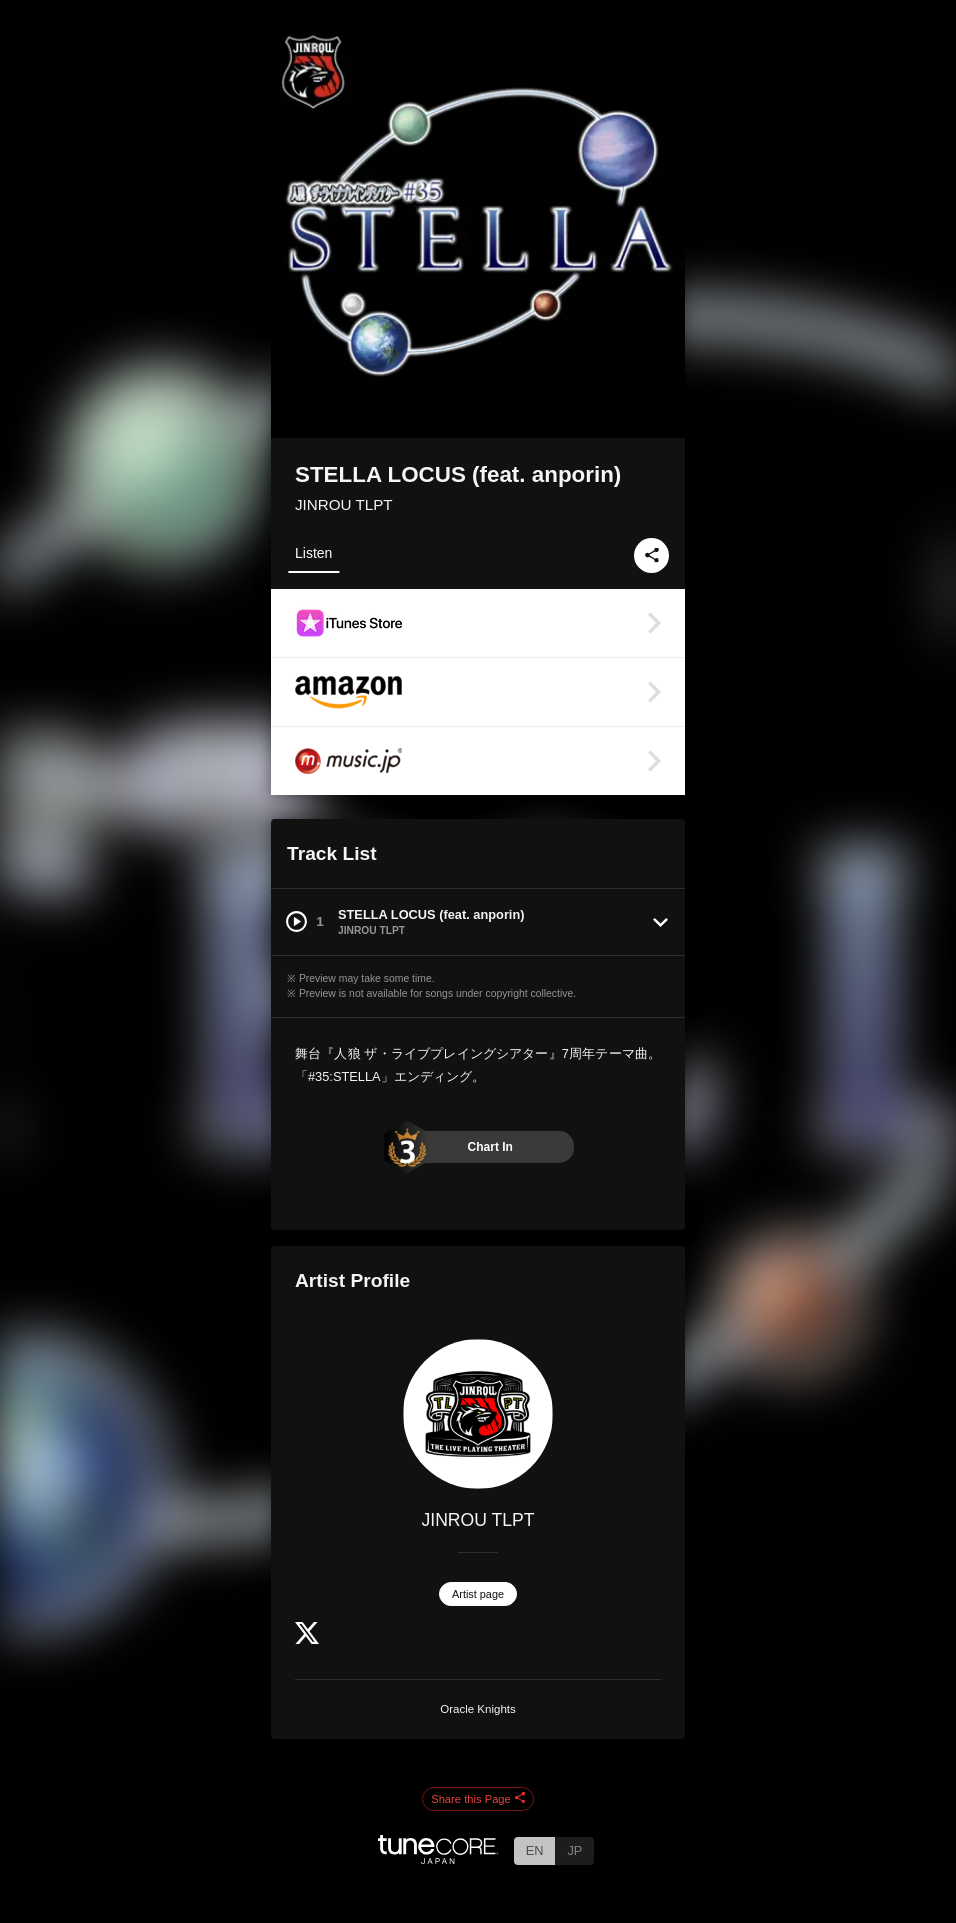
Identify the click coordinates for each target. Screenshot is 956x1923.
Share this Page (478, 1799)
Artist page (478, 1594)
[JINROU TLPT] (478, 1414)
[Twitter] (307, 1639)
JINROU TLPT (344, 504)
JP (574, 1850)
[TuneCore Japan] (438, 1858)
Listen (313, 553)
